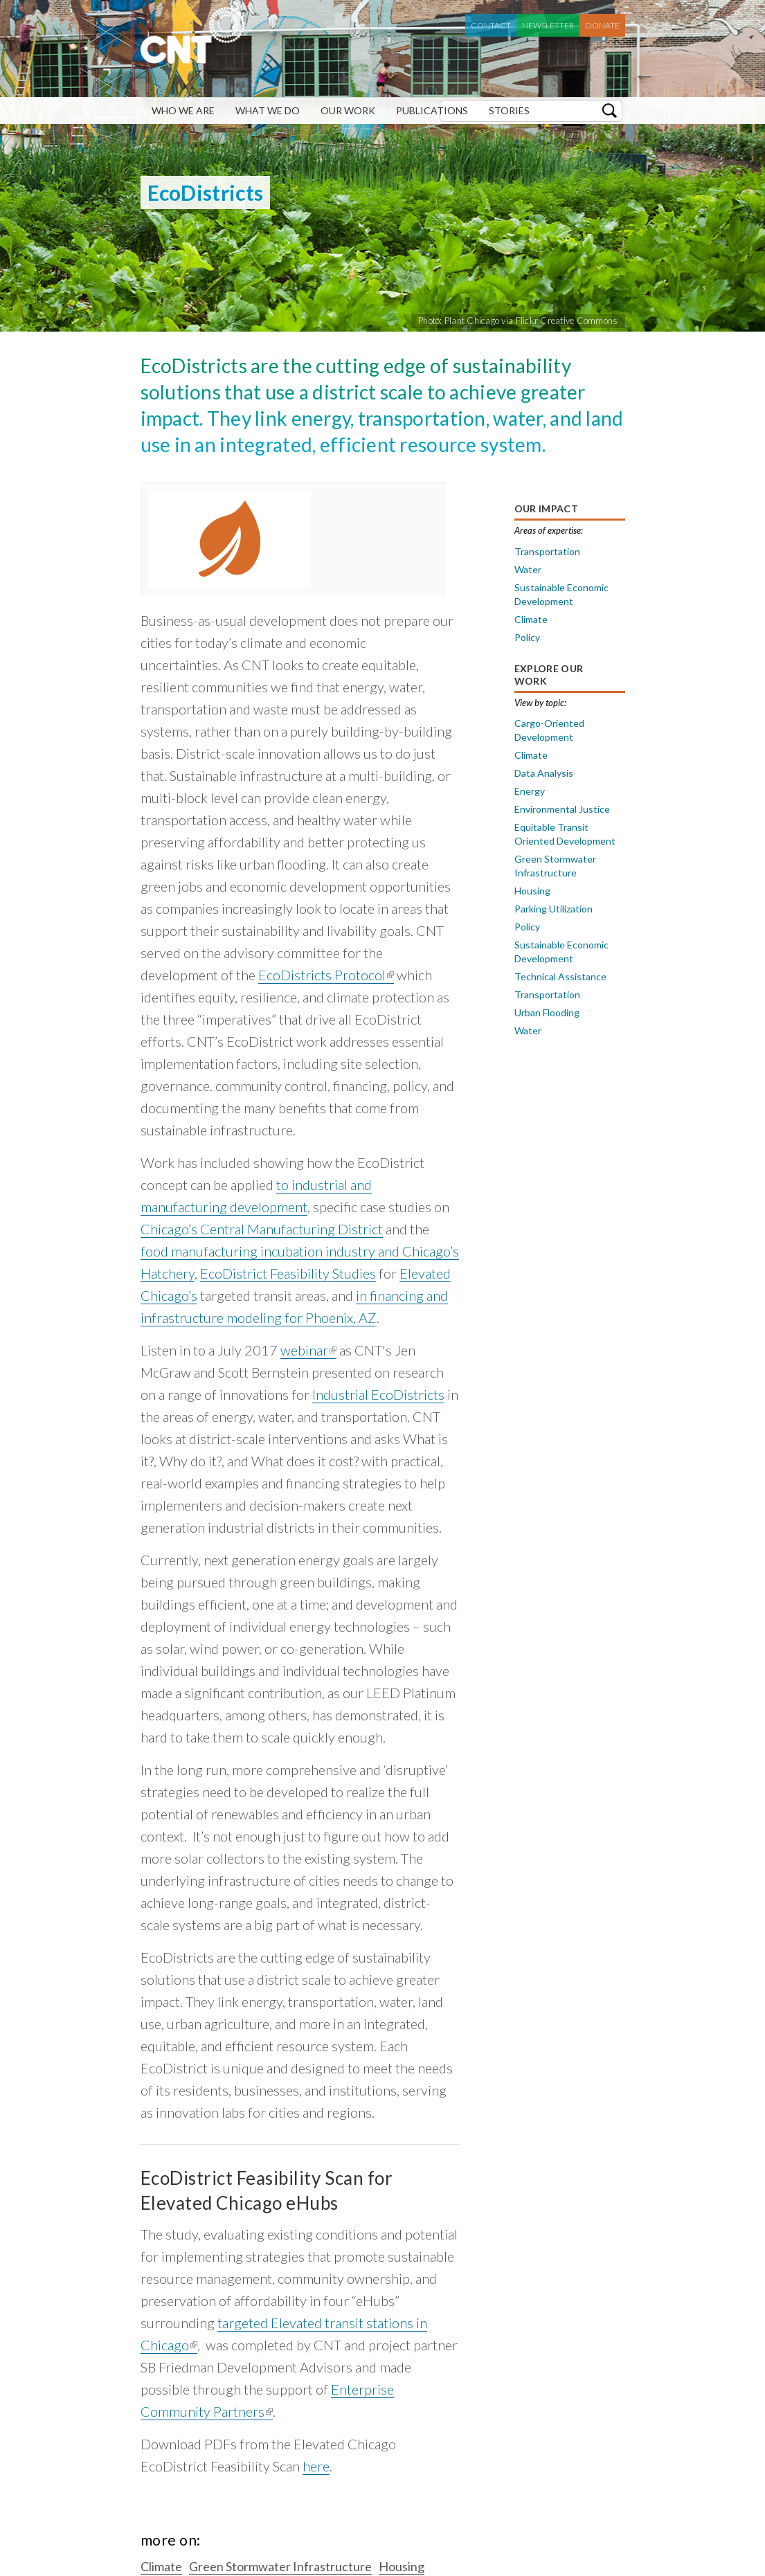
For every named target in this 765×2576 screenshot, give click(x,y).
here (316, 2466)
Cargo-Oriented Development (549, 730)
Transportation (547, 551)
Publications (432, 110)
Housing (532, 891)
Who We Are (183, 110)
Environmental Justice (562, 809)
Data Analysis (543, 773)
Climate (531, 619)
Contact (491, 25)
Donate (602, 25)
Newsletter (548, 25)
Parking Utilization (553, 909)
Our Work (348, 110)
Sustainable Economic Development (561, 594)
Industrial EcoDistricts (378, 1394)
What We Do (267, 110)
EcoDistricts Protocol (326, 975)
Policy (527, 637)
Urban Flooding (546, 1012)
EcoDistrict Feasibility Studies (288, 1273)
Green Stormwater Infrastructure (555, 866)
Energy (529, 791)
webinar (308, 1350)
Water (527, 569)
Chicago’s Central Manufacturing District (262, 1229)
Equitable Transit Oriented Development (564, 834)
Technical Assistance (560, 976)
